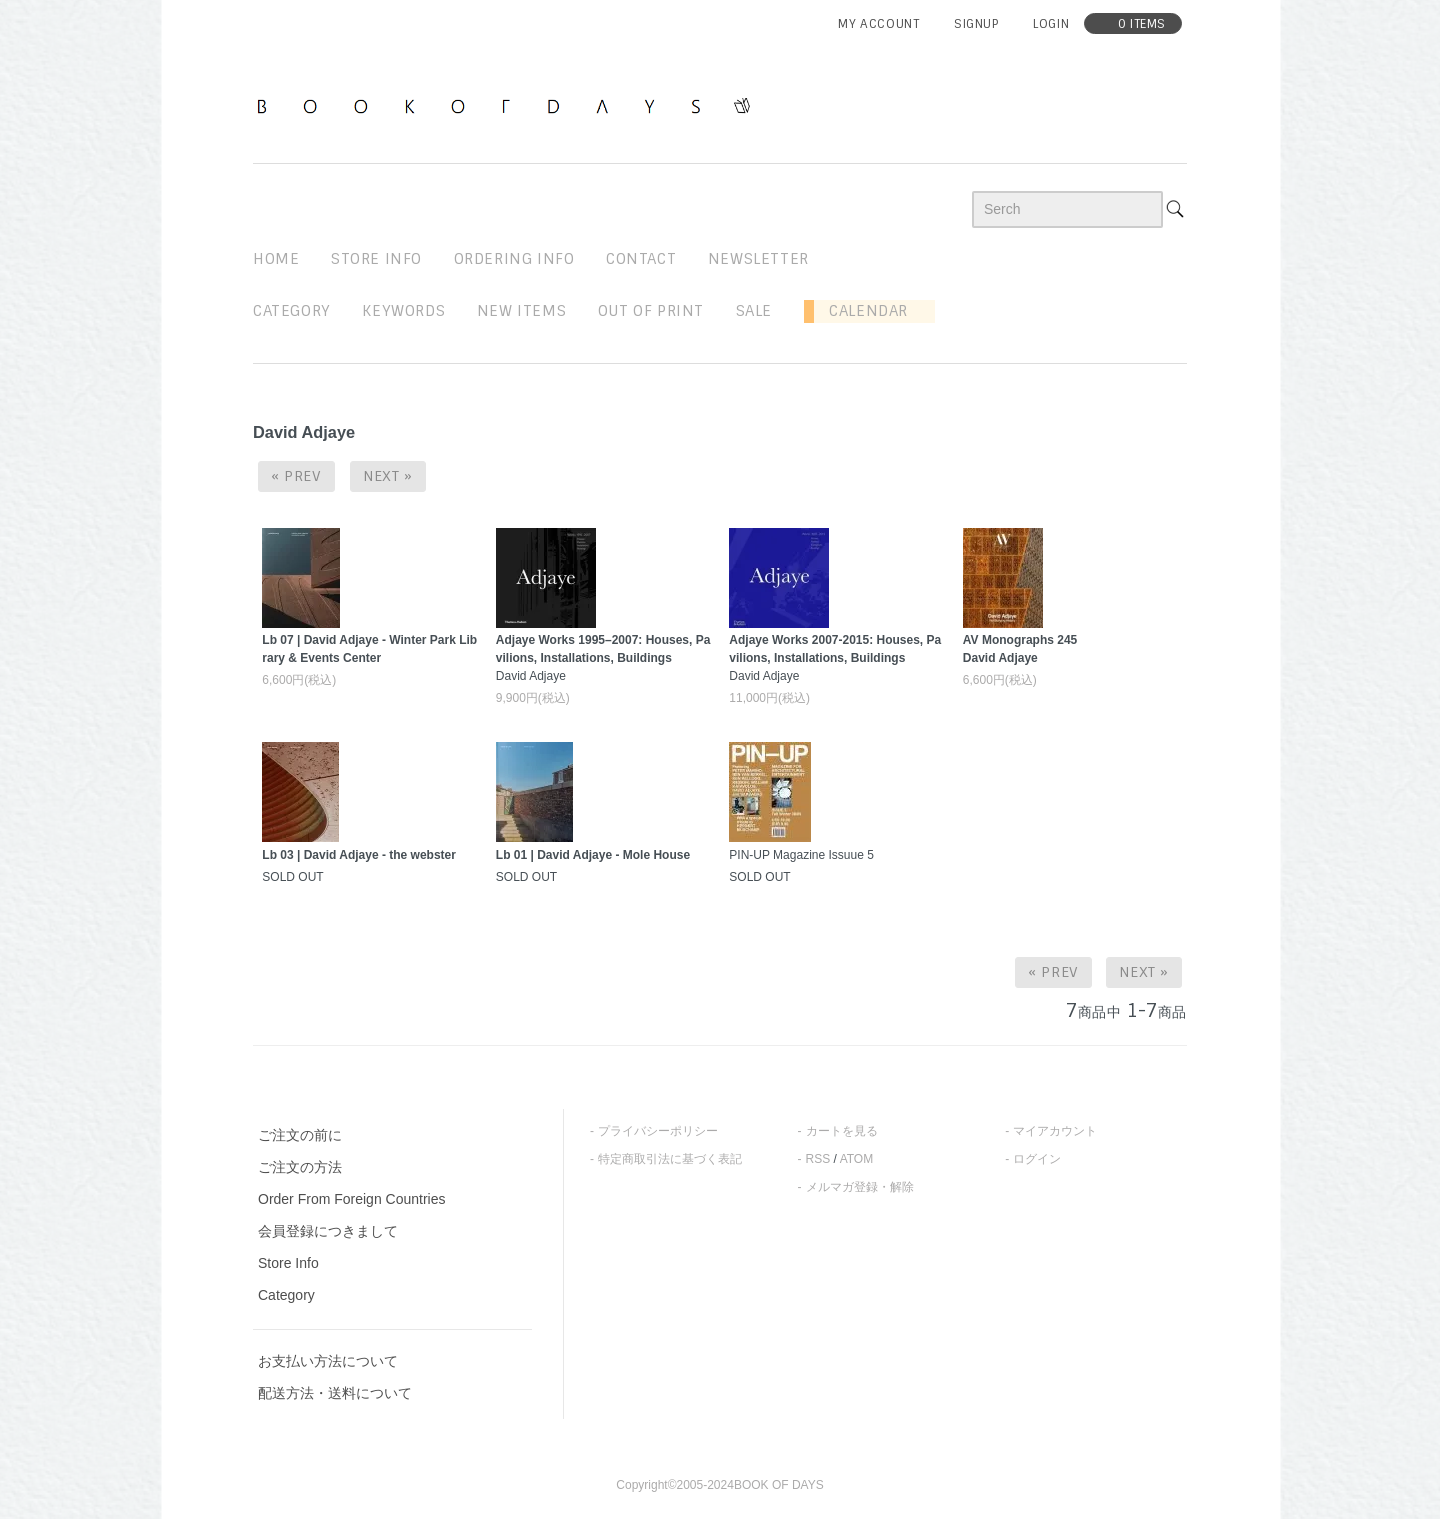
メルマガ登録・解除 (860, 1187)
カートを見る (842, 1131)
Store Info (288, 1263)
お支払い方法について (328, 1361)
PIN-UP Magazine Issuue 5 (801, 855)
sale (754, 311)
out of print (651, 311)
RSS (818, 1159)
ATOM (857, 1159)
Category (292, 311)
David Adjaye (603, 658)
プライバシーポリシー (658, 1131)
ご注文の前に (300, 1135)
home (276, 259)
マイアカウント (1055, 1131)
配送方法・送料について (335, 1393)
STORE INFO (376, 259)
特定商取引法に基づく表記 (670, 1159)
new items (521, 311)
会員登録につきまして (328, 1231)
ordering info (514, 259)
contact (641, 259)
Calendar (861, 311)
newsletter (758, 259)
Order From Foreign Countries (352, 1199)
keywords (403, 311)
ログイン (1037, 1159)
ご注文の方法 (300, 1167)
